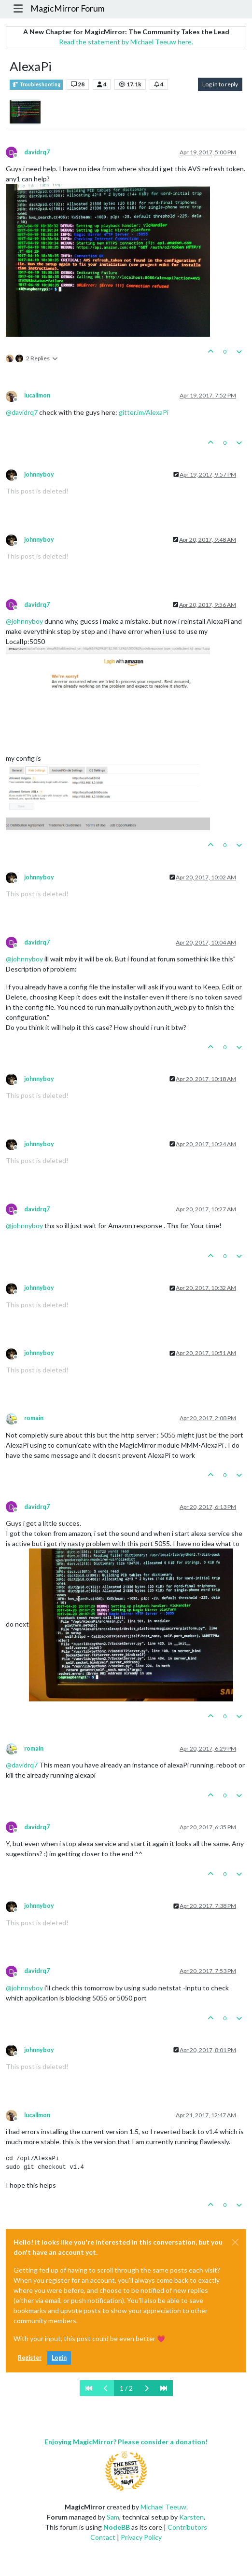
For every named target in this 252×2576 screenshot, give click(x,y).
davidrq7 (37, 152)
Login (59, 2357)
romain (33, 1418)
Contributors (187, 2527)
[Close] (235, 2242)
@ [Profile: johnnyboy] (24, 621)
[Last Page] (163, 2388)
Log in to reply (220, 84)
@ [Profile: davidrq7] (22, 412)
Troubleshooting (36, 85)
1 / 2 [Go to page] (126, 2388)
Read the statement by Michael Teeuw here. (126, 42)
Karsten (191, 2517)
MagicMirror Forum (67, 8)
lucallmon (37, 395)
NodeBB (116, 2527)
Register (30, 2357)
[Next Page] (146, 2388)
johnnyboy (39, 474)
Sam (113, 2517)
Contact (102, 2537)
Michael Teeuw (163, 2507)
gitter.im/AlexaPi (143, 412)
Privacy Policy (141, 2537)
